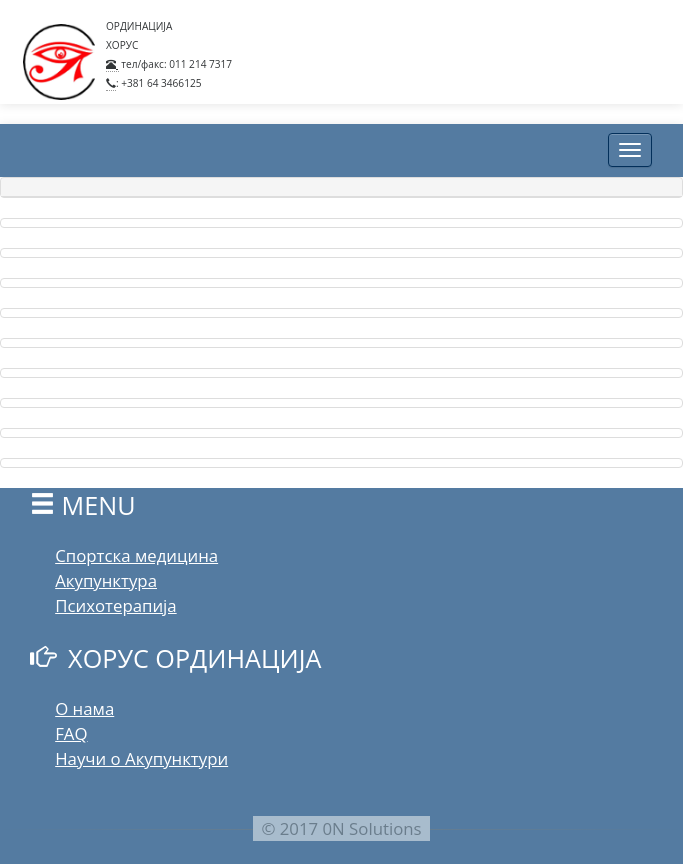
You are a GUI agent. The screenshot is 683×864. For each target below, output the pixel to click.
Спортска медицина (136, 555)
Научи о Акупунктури (141, 758)
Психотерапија (115, 605)
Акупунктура (106, 580)
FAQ (71, 733)
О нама (84, 708)
